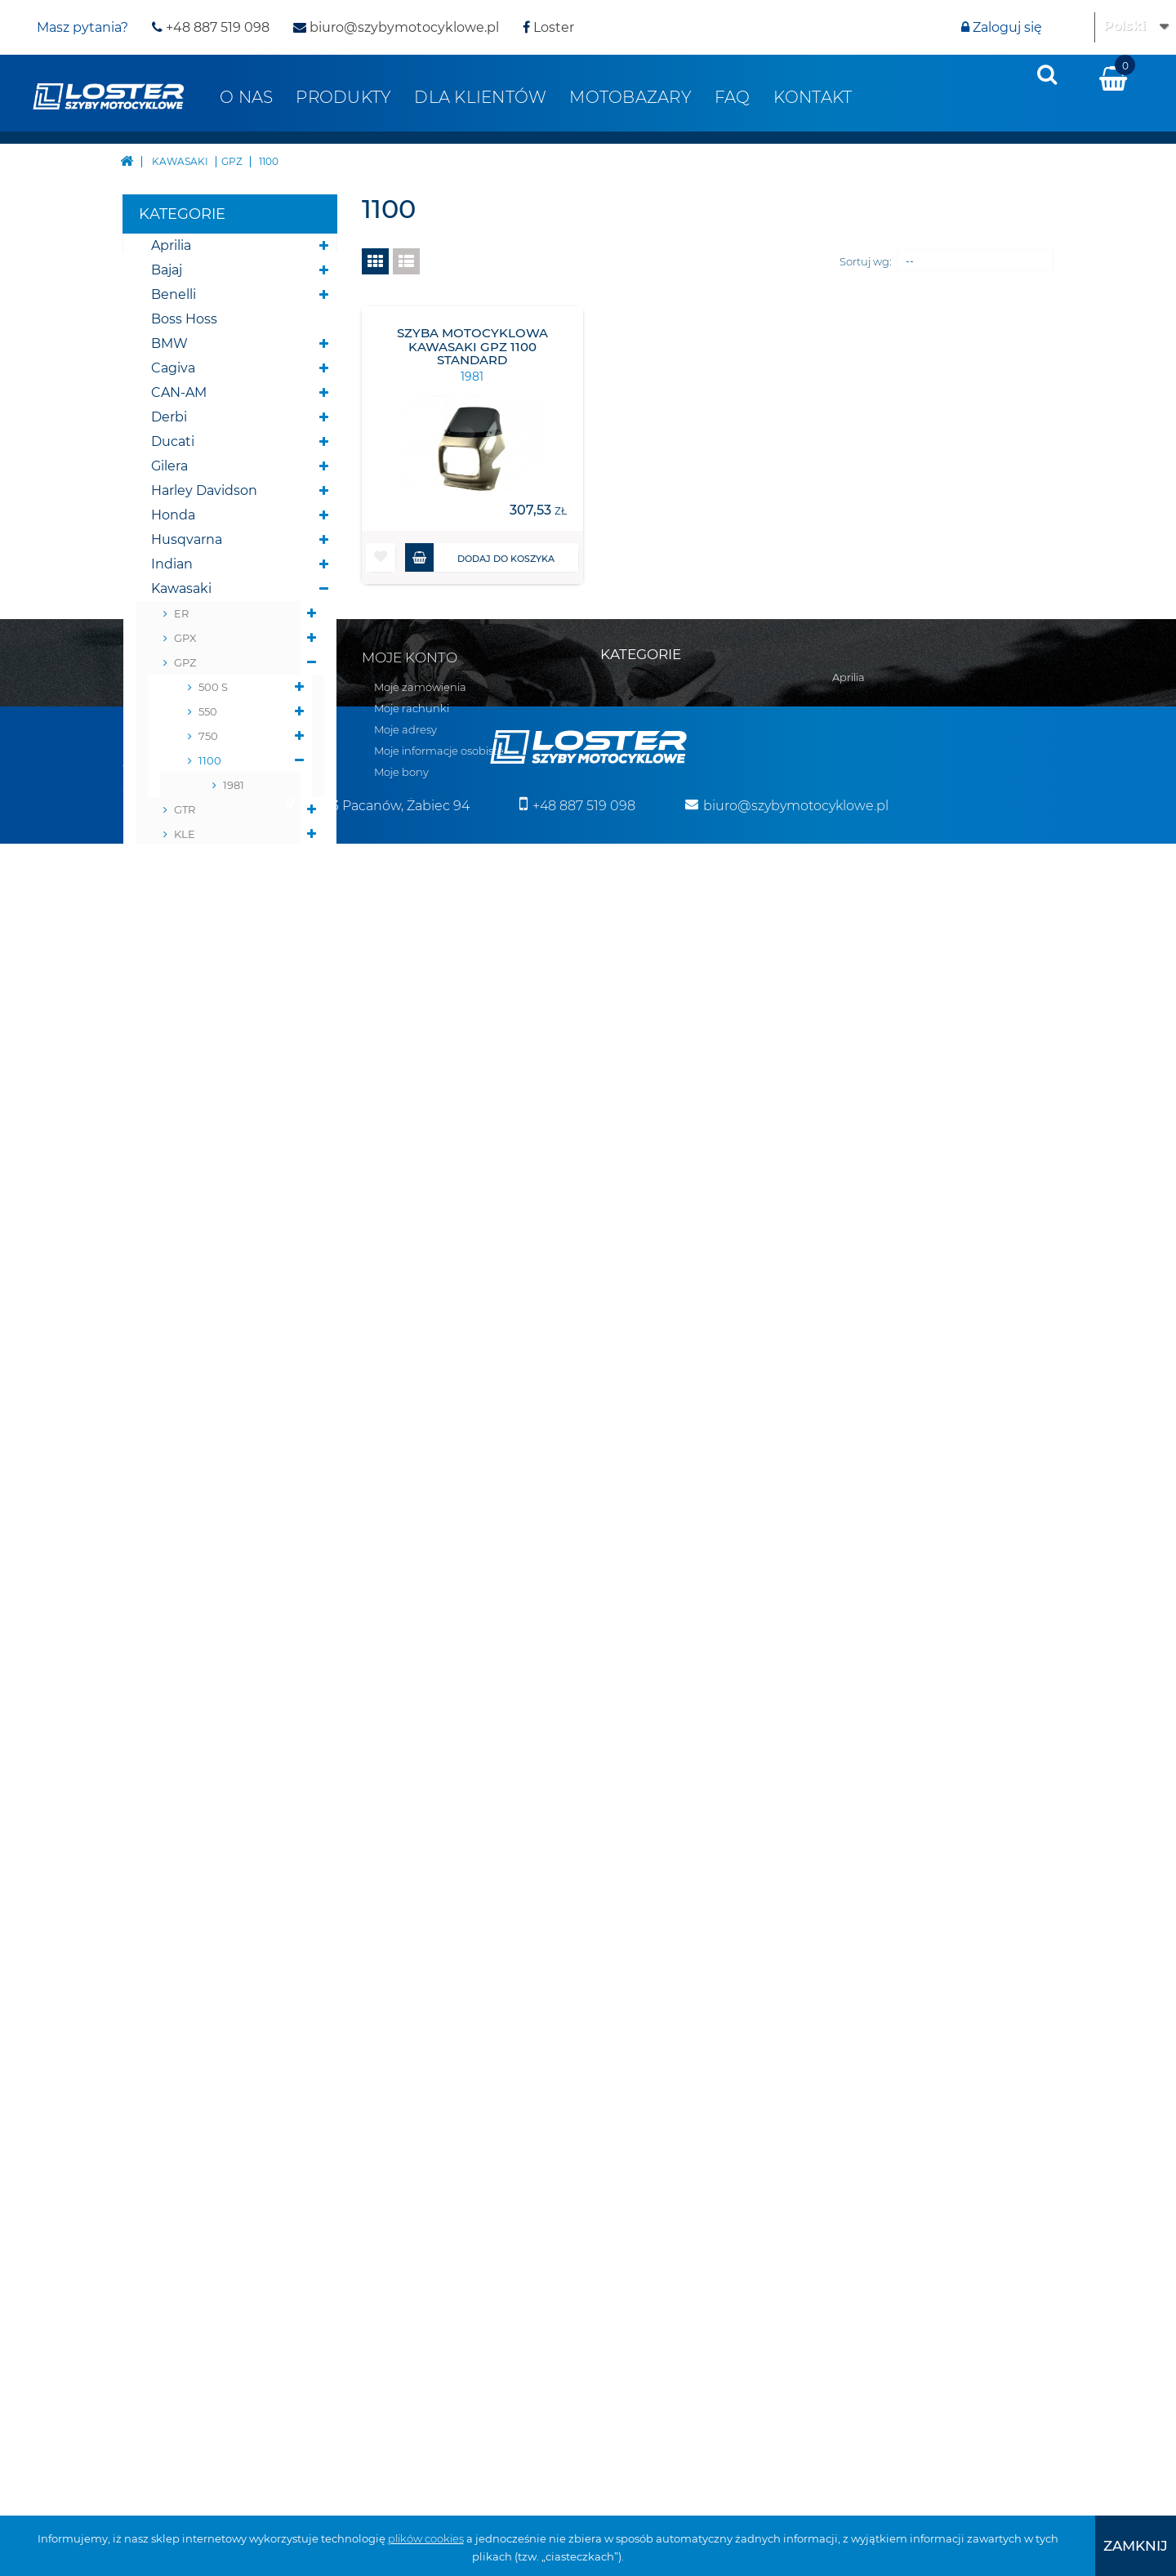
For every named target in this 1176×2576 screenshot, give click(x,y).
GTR (184, 809)
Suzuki (173, 1274)
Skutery (177, 1421)
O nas (246, 97)
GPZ (185, 662)
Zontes (174, 1397)
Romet (174, 1250)
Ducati (172, 441)
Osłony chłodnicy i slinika (210, 1630)
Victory (174, 1348)
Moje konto (409, 1939)
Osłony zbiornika (205, 1691)
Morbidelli (183, 1201)
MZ (161, 1225)
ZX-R (186, 1103)
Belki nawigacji (199, 1519)
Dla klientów (480, 97)
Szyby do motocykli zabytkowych (214, 1752)
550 (207, 711)
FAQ (733, 97)
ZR (181, 1005)
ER (181, 613)
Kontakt (813, 97)
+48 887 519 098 (211, 27)
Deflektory (185, 1568)
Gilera (169, 466)
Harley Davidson (204, 490)
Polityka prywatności (176, 2089)
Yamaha (177, 1372)
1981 (233, 784)
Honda (173, 515)
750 (208, 735)
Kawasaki (181, 588)
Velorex (175, 1323)
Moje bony (401, 2053)
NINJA (191, 907)
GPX (185, 637)
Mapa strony (155, 1961)
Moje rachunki (411, 1989)
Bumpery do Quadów (221, 1495)
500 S (213, 686)
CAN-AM (179, 392)
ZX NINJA (199, 1078)
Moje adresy (405, 2010)
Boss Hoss (184, 319)
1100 (209, 760)
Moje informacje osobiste (439, 2032)
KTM (165, 1152)
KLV (184, 882)
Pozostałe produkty (214, 1862)
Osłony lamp (192, 1666)
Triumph (179, 1299)
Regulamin (151, 2004)
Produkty (343, 97)
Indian (172, 564)
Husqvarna (186, 539)
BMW (169, 343)
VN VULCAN (206, 956)
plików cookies (426, 2538)
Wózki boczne (197, 1838)
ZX (181, 1054)
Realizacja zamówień (177, 2025)
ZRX (184, 1029)
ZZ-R (186, 1127)
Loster (548, 27)
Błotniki (176, 1544)
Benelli (173, 294)
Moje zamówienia (420, 1968)
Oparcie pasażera (206, 1593)
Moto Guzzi (187, 1176)
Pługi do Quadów (207, 1470)
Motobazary (630, 97)
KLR (184, 858)
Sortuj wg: (866, 261)
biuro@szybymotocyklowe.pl (396, 27)
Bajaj (166, 270)
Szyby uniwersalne (212, 1715)
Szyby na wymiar (206, 1813)
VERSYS (195, 931)
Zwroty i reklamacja (173, 2068)
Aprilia (171, 245)
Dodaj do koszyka (480, 557)
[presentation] (1047, 74)
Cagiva (173, 368)
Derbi (169, 417)
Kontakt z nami (162, 1983)
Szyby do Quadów (210, 1789)
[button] (380, 557)
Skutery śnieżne (203, 1446)
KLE (184, 833)
